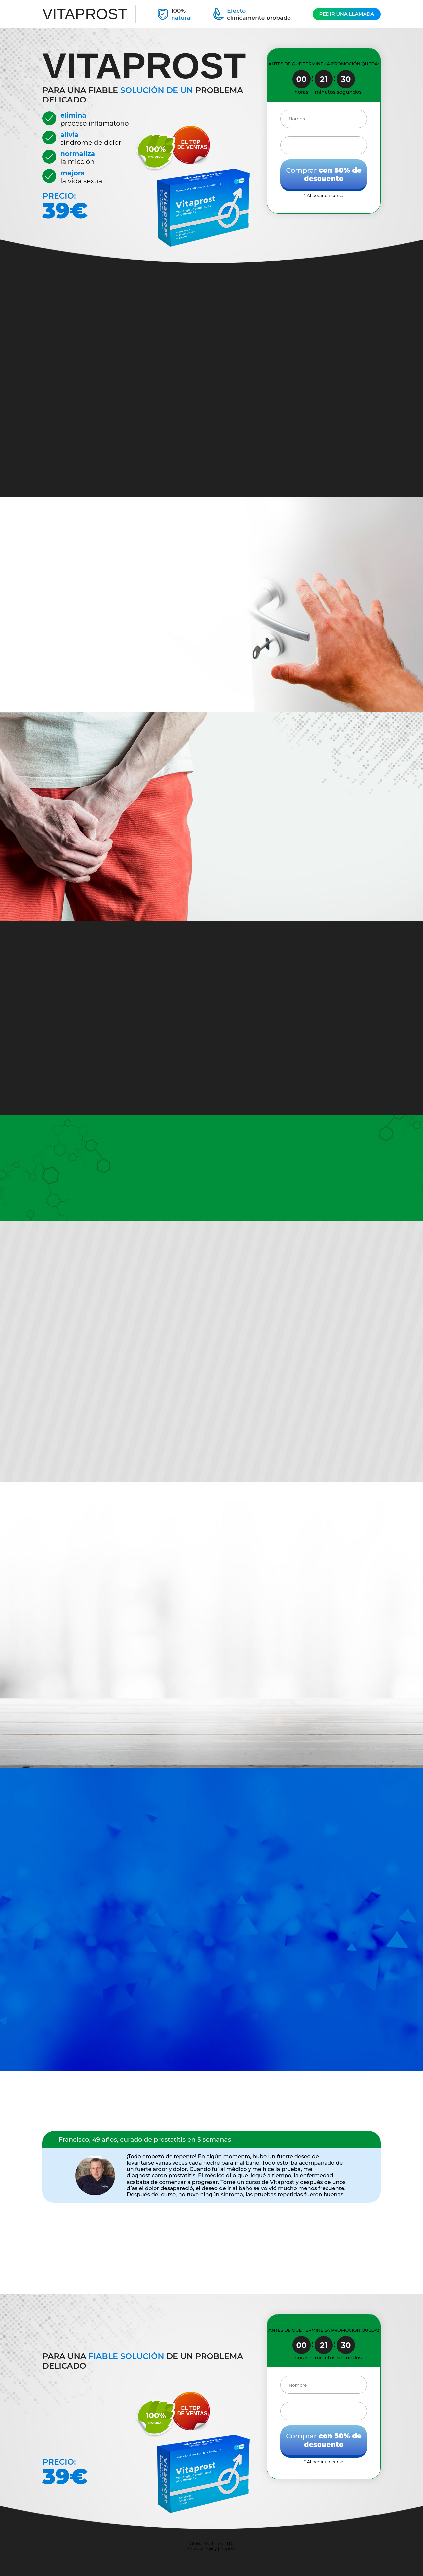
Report (227, 2548)
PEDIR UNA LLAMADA (346, 14)
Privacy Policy (202, 2548)
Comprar (324, 174)
